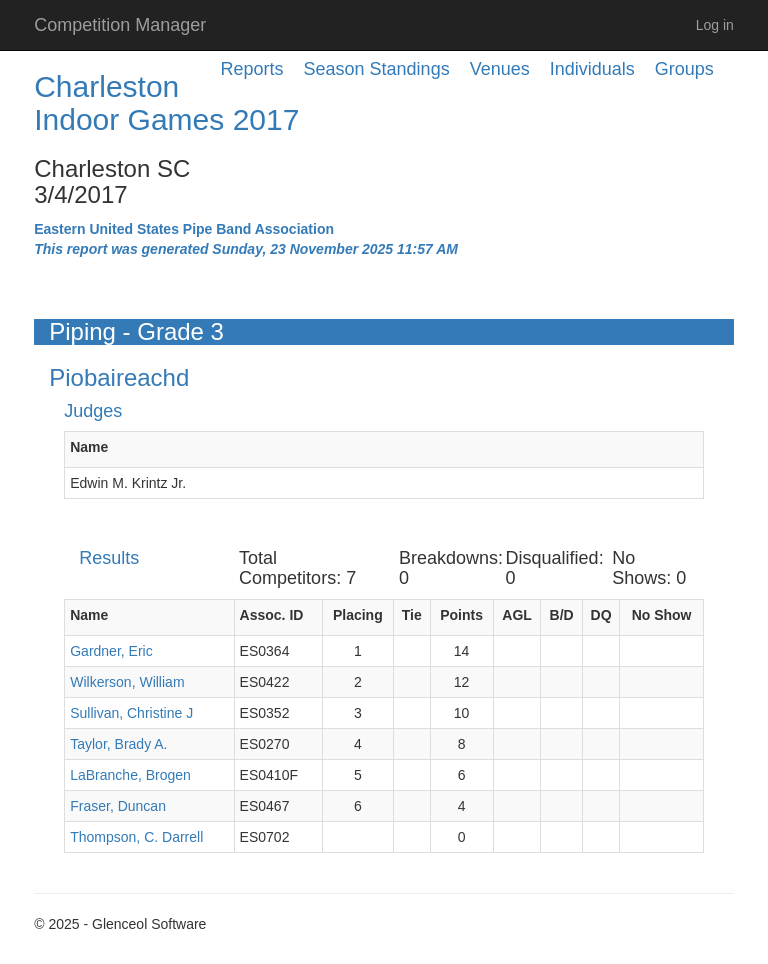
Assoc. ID (272, 615)
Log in (715, 25)
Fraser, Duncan (118, 806)
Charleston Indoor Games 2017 (166, 103)
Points (461, 615)
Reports (252, 69)
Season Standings (377, 69)
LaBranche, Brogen (130, 775)
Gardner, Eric (111, 651)
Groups (684, 69)
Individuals (592, 69)
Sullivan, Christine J (131, 713)
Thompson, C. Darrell (136, 837)
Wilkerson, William (127, 682)
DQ (601, 615)
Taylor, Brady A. (118, 744)
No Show (662, 615)
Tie (412, 615)
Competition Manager (120, 25)
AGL (517, 615)
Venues (500, 69)
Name (89, 447)
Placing (358, 615)
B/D (562, 615)
